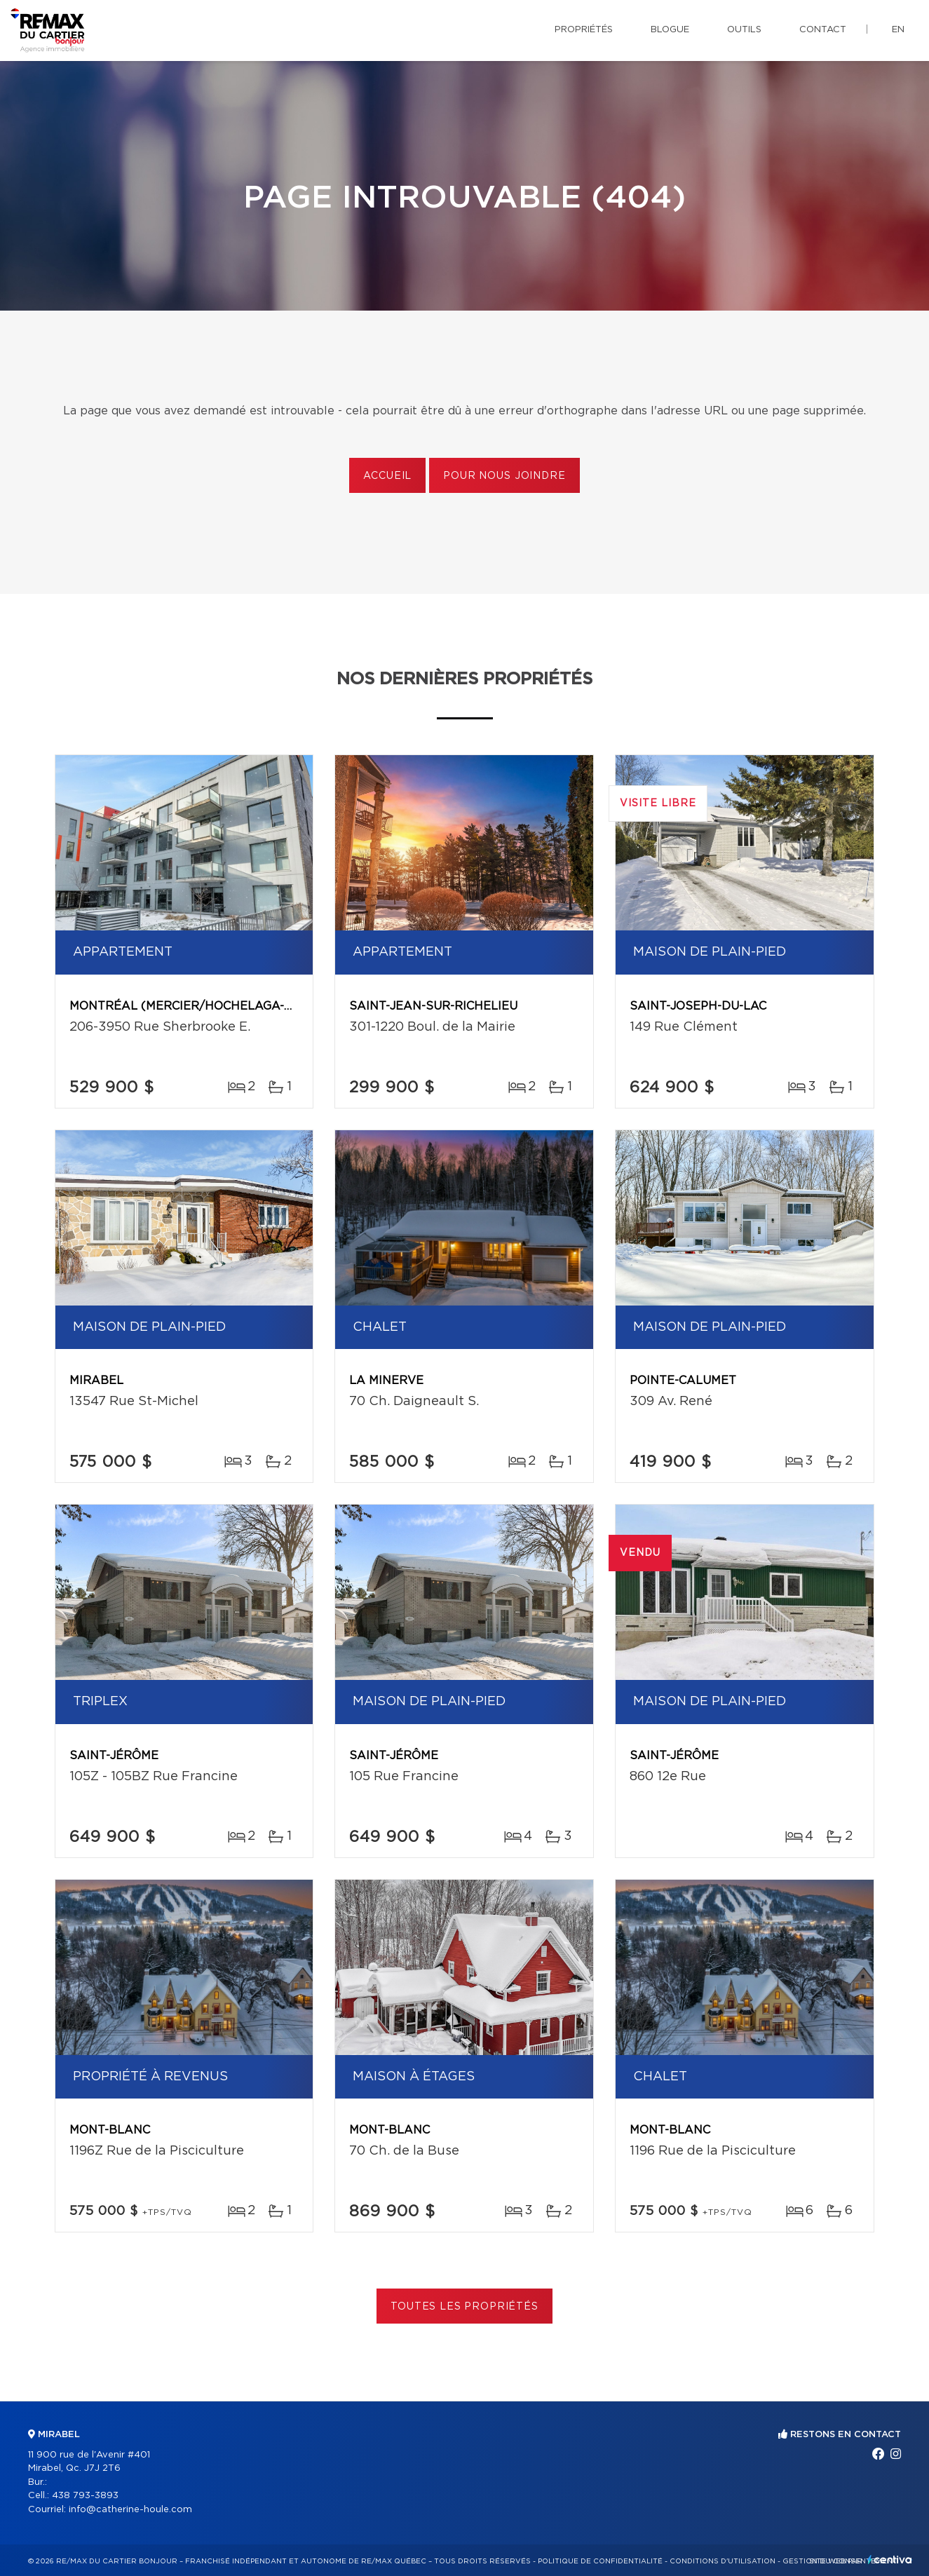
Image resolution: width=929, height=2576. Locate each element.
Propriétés (584, 29)
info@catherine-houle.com (130, 2509)
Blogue (670, 29)
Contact (822, 29)
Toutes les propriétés (464, 2307)
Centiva (889, 2559)
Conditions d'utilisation (722, 2561)
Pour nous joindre (504, 476)
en (898, 29)
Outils (744, 29)
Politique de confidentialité (600, 2561)
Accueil (387, 476)
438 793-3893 (85, 2495)
